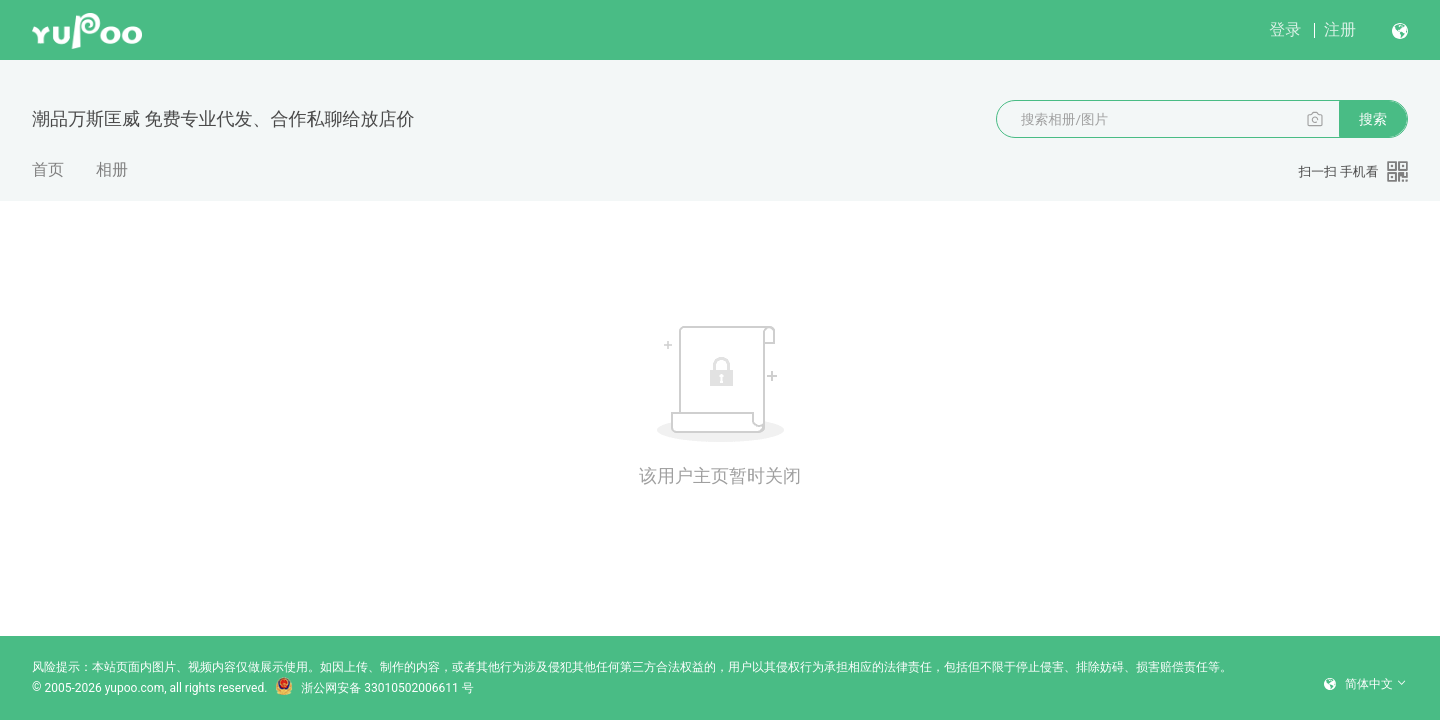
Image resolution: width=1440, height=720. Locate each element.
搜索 (1373, 119)
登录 (1285, 29)
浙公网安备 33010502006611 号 (374, 688)
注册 (1340, 29)
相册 (112, 169)
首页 (48, 169)
